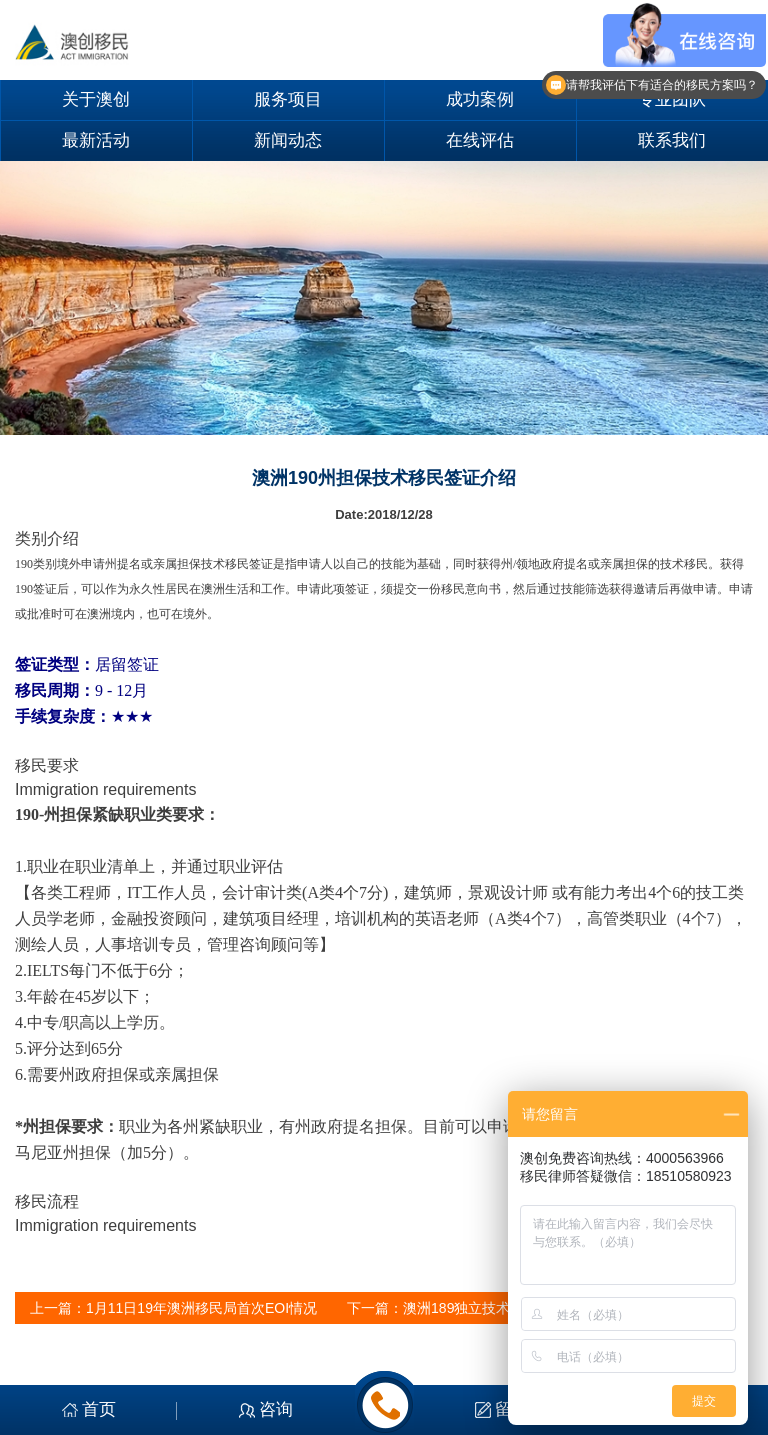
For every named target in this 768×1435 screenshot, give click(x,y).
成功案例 (480, 99)
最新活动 (96, 140)
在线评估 (480, 140)
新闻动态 (288, 140)
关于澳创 (96, 99)
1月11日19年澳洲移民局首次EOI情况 (201, 1308)
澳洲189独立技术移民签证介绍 (498, 1308)
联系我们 (672, 140)
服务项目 (288, 99)
